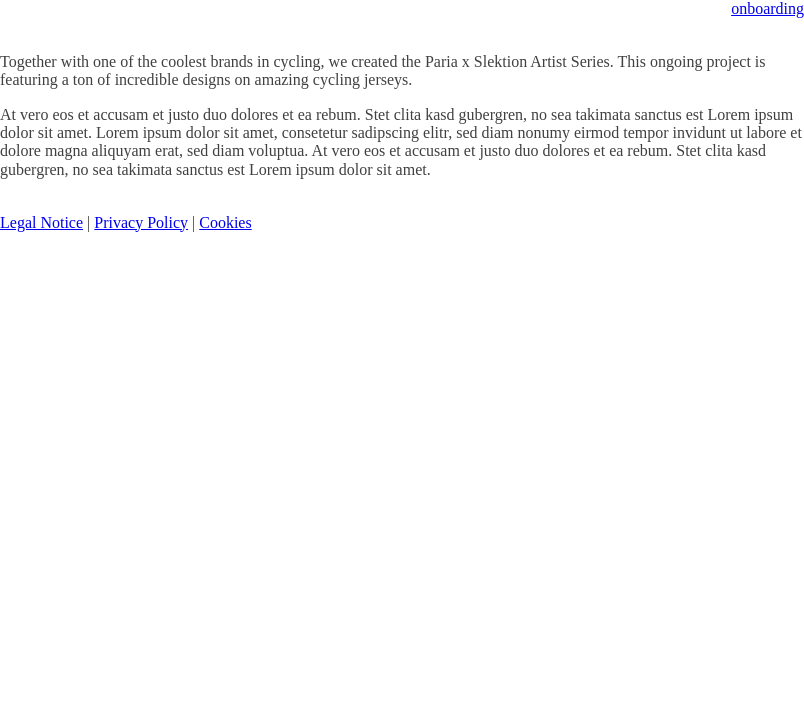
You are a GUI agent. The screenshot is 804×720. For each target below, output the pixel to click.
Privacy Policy (141, 222)
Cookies (225, 222)
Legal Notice (41, 222)
